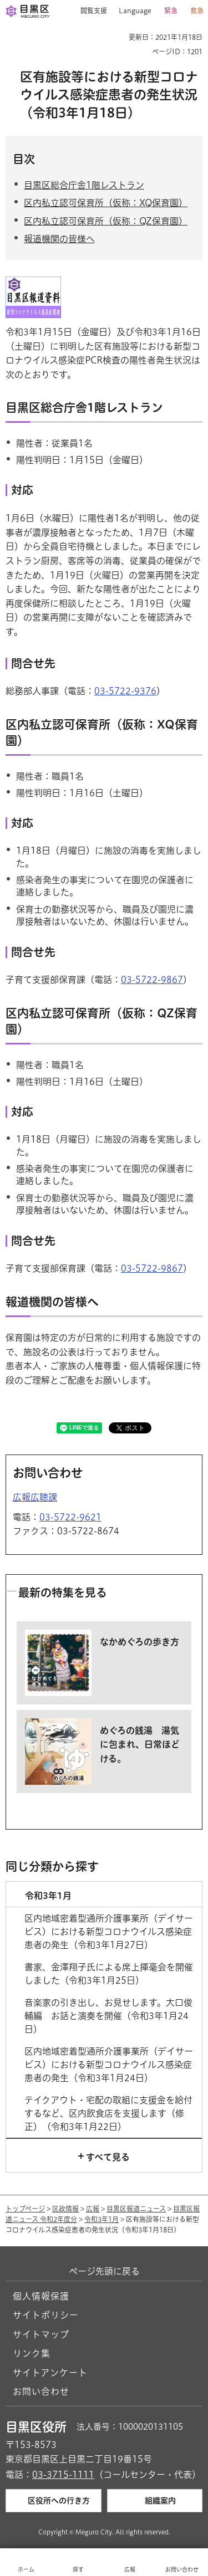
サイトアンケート (50, 2372)
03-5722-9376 (125, 691)
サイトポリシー (46, 2315)
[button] (89, 11)
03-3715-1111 (63, 2474)
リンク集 (31, 2353)
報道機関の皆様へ (59, 238)
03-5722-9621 (70, 1517)
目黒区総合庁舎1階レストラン (84, 185)
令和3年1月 (101, 2219)
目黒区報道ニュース (136, 2208)
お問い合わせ (41, 2391)
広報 (92, 2208)
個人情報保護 (41, 2296)
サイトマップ (41, 2334)
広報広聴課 (35, 1497)
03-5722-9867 (152, 979)
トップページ (25, 2208)
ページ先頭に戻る (104, 2271)
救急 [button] (197, 10)
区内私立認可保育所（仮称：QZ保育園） (105, 221)
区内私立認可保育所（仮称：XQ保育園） (105, 202)
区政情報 (65, 2208)
